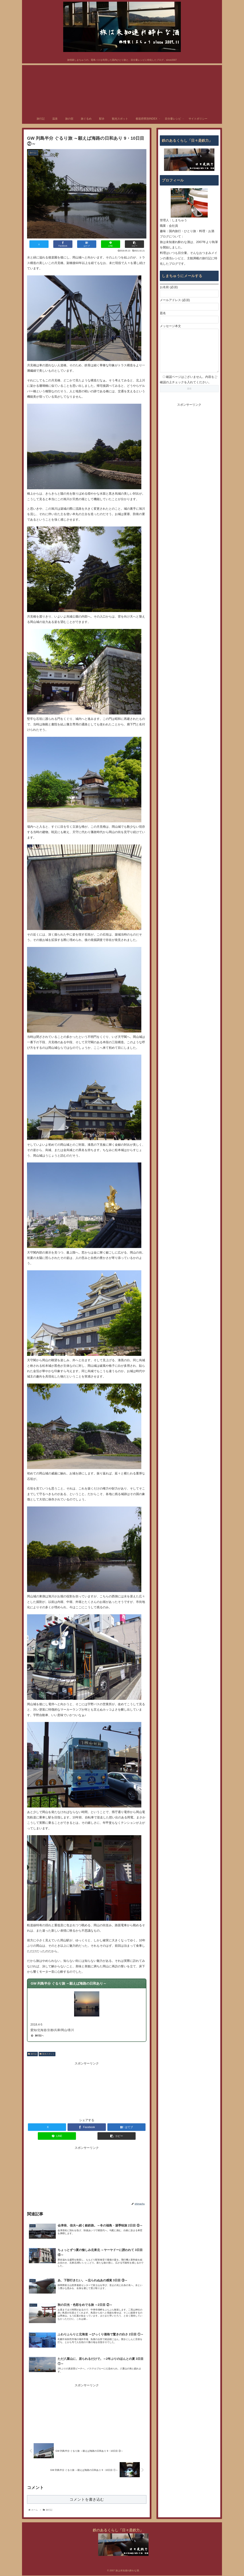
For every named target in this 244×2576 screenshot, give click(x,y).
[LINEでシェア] (110, 244)
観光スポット (47, 2054)
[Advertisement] (122, 88)
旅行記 (32, 2054)
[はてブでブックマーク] (86, 244)
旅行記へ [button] (37, 2035)
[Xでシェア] (39, 244)
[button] (134, 244)
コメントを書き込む (87, 2500)
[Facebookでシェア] (62, 244)
